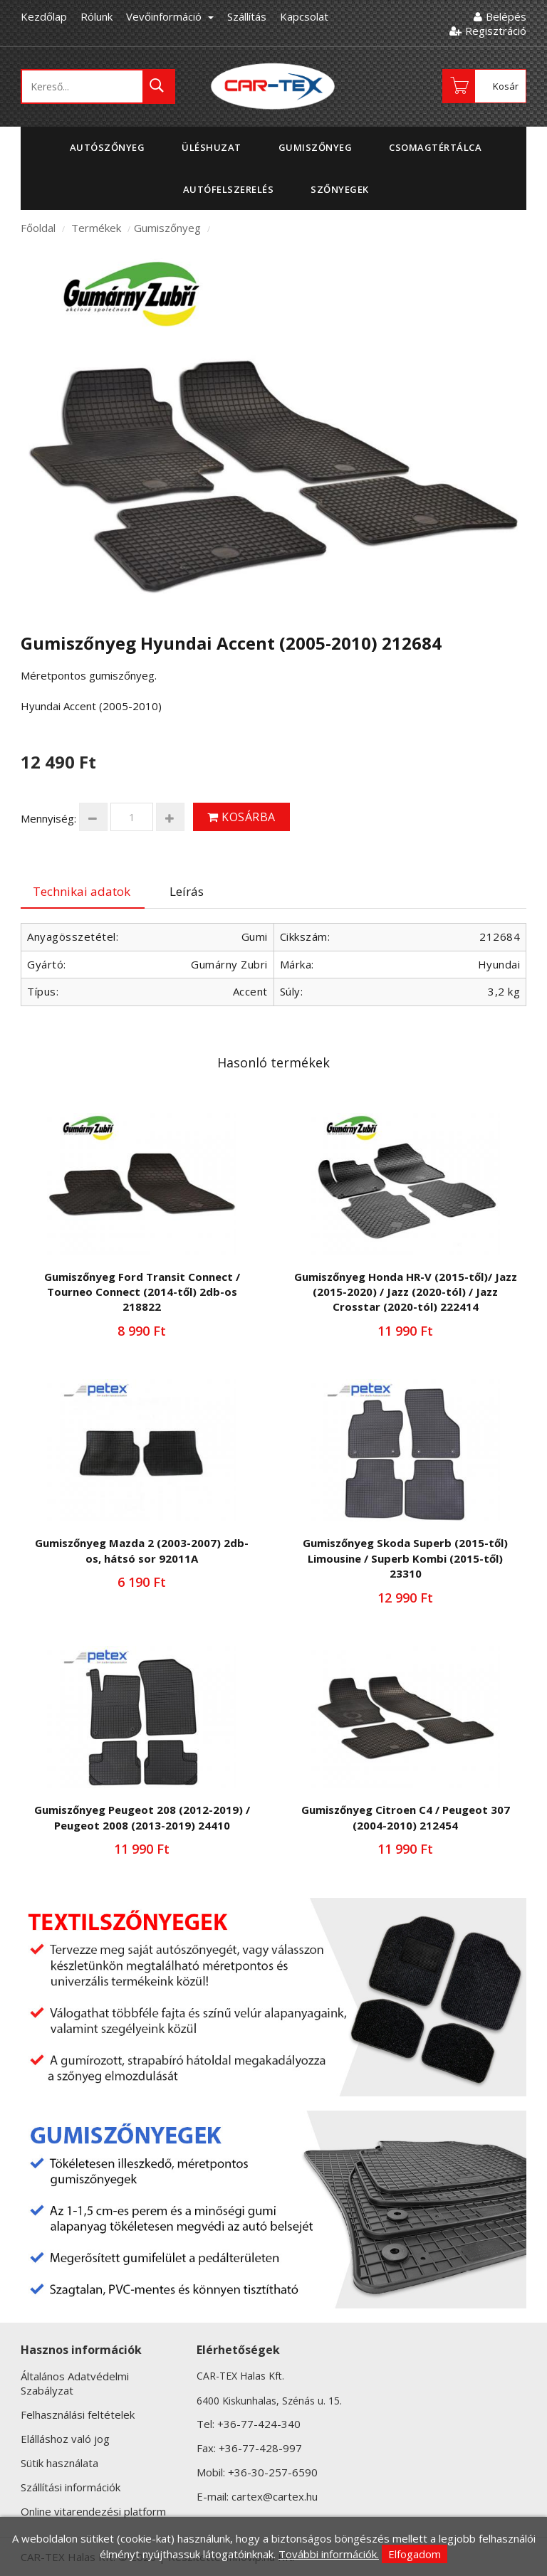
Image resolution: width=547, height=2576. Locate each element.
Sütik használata (59, 2463)
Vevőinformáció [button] (170, 16)
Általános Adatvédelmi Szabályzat (75, 2383)
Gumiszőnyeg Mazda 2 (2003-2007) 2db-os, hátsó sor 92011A (142, 1550)
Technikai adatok (81, 891)
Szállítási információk (70, 2487)
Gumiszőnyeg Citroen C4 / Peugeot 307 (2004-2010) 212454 (405, 1817)
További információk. (328, 2554)
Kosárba (241, 817)
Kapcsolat (304, 16)
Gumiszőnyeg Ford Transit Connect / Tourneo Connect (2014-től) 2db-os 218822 (142, 1291)
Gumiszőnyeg (167, 228)
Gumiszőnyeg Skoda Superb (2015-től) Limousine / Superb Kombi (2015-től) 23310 (405, 1558)
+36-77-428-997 (260, 2448)
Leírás (187, 891)
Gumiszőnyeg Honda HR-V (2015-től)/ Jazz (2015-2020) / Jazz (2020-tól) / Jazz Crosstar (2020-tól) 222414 (405, 1291)
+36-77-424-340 (259, 2424)
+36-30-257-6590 (273, 2472)
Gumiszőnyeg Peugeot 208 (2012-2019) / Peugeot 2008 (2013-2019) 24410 (142, 1817)
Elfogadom (414, 2554)
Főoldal (38, 228)
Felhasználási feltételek (78, 2414)
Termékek (96, 228)
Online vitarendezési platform (93, 2511)
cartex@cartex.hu (274, 2496)
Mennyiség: (48, 818)
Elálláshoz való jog (65, 2439)
